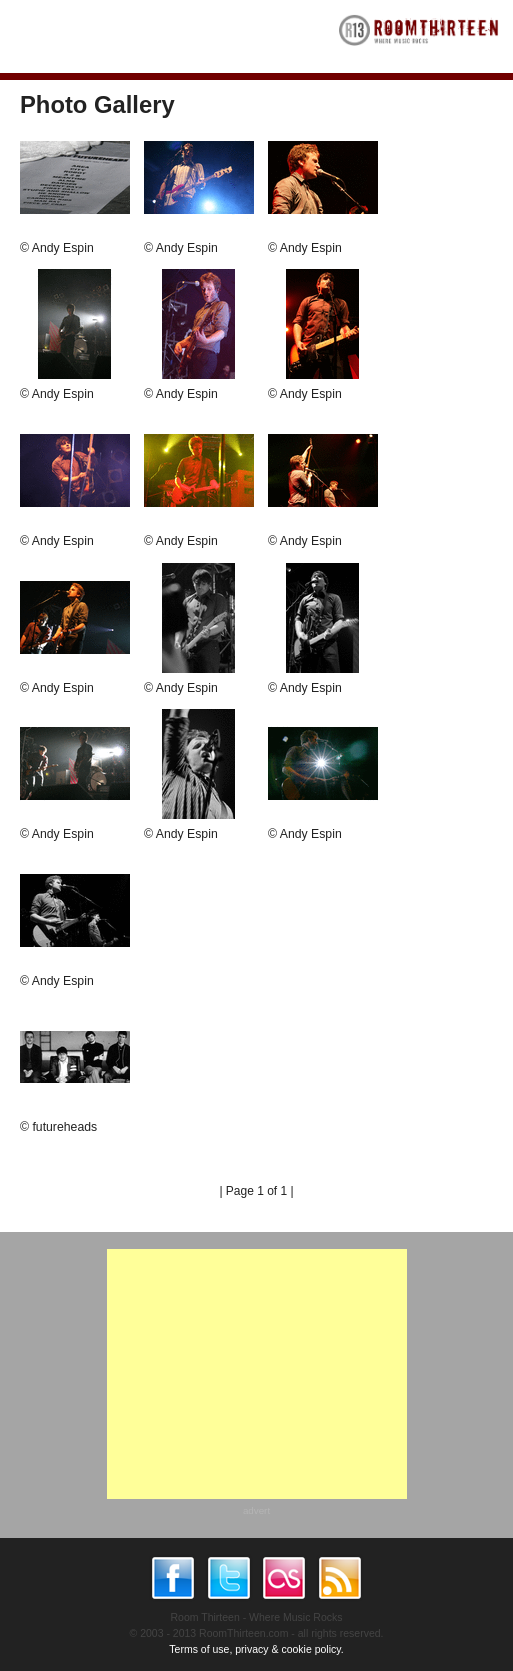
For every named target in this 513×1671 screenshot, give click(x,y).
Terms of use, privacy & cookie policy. (256, 1649)
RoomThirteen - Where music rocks (419, 36)
